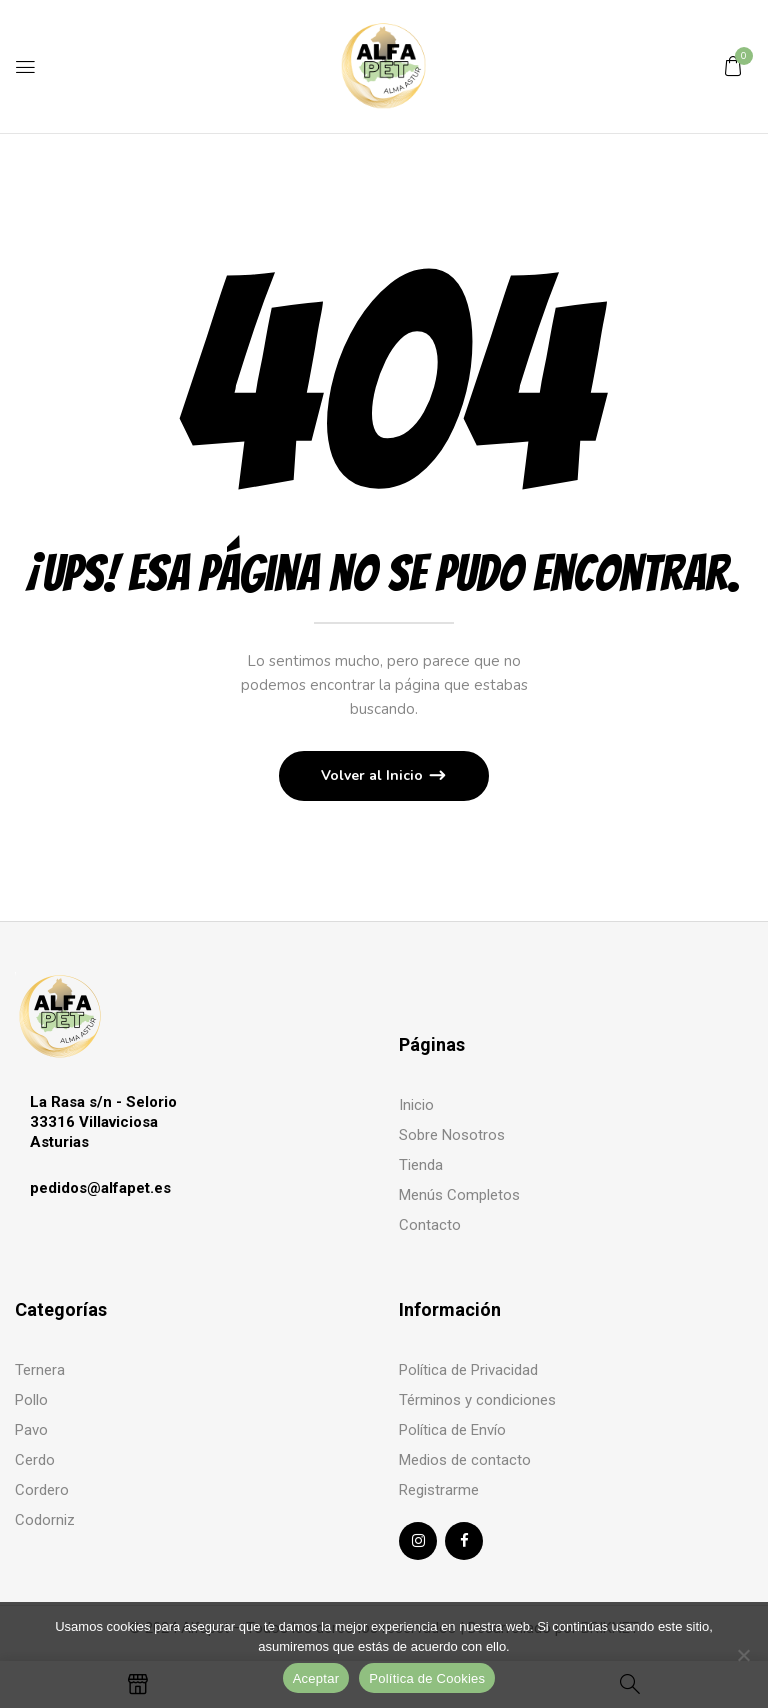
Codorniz (45, 1520)
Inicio (416, 1105)
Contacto (430, 1225)
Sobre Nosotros (452, 1135)
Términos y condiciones (477, 1400)
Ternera (40, 1370)
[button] (733, 66)
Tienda (421, 1165)
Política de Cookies (427, 1678)
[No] (743, 1655)
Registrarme (439, 1490)
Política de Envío (452, 1430)
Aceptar (316, 1678)
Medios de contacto (465, 1460)
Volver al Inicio (374, 775)
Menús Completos (459, 1195)
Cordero (42, 1490)
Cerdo (35, 1460)
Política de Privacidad (468, 1370)
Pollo (31, 1400)
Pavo (31, 1430)
